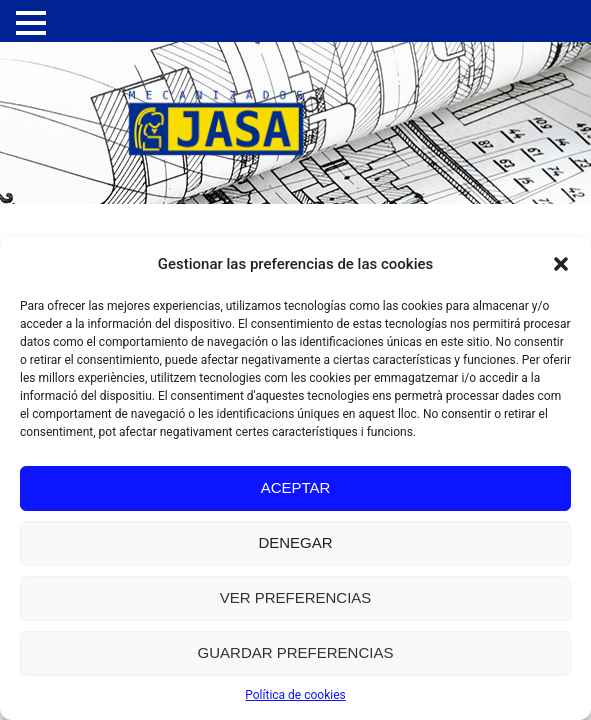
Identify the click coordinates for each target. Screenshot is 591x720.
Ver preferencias (296, 597)
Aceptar (296, 487)
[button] (561, 264)
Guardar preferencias (296, 652)
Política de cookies (295, 695)
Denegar (295, 542)
